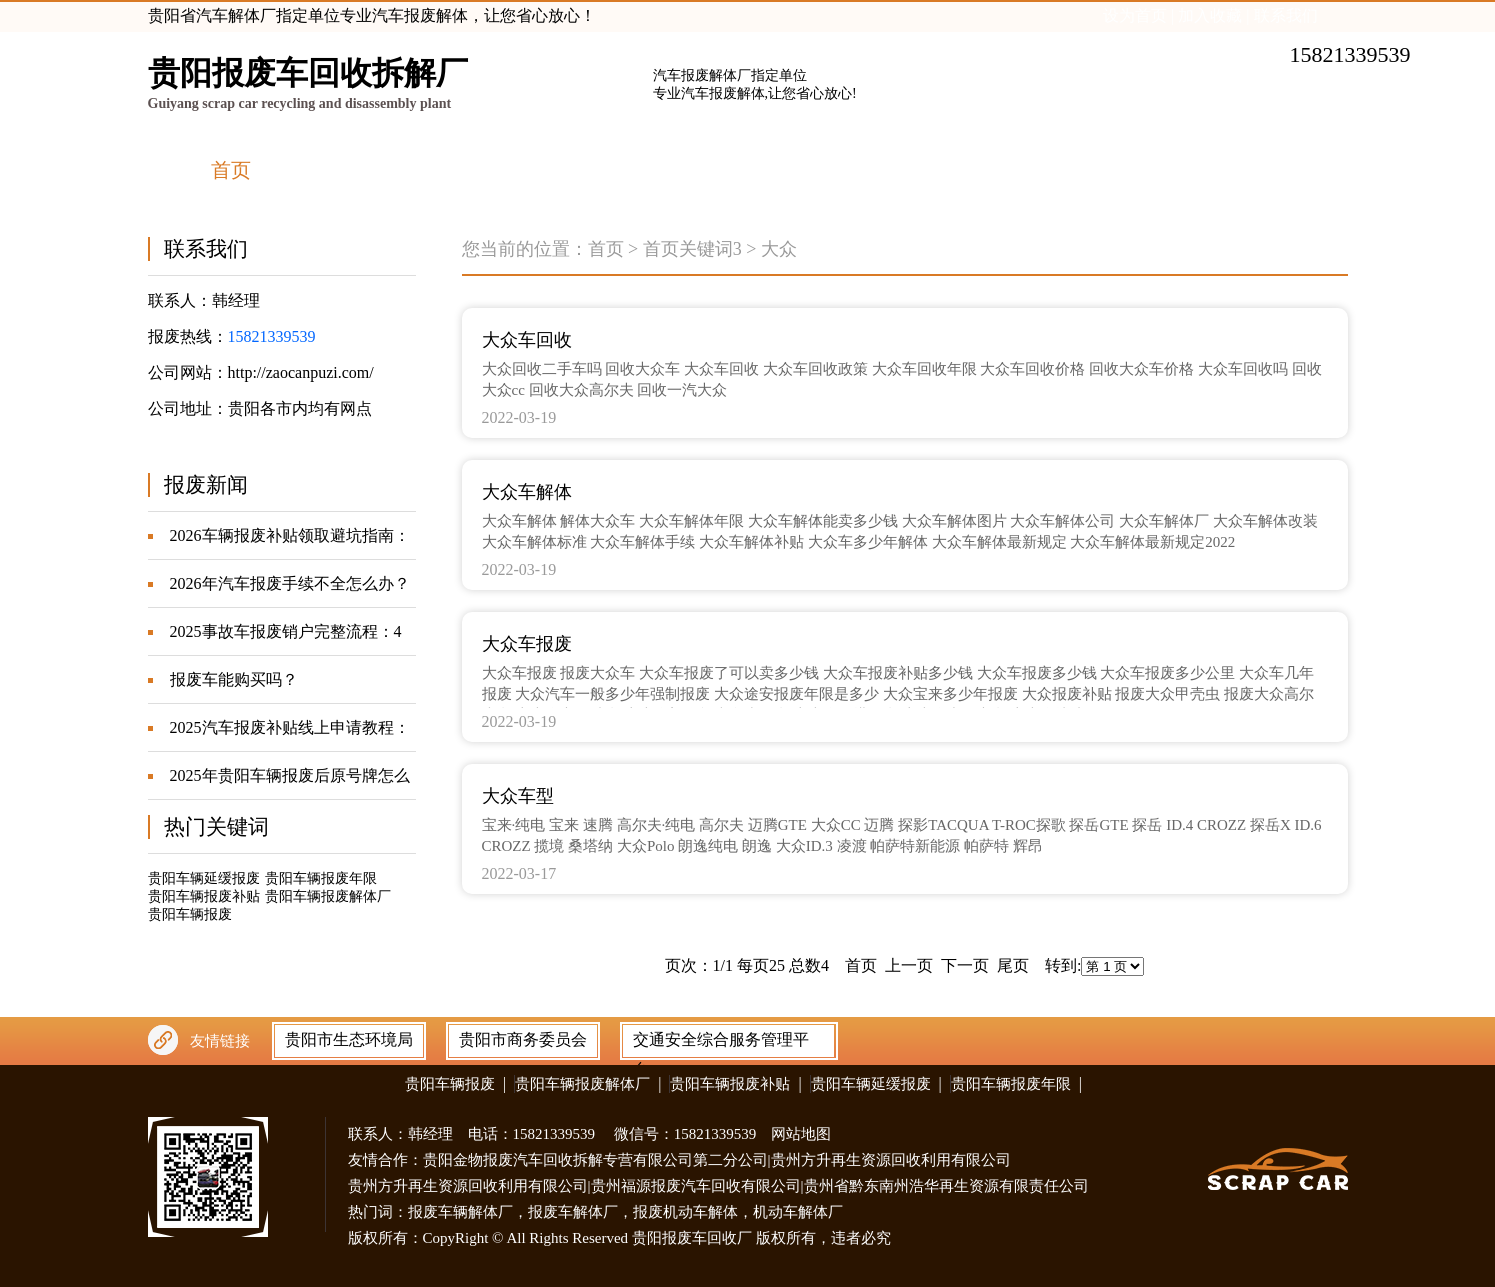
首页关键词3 (692, 249)
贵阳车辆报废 (190, 914)
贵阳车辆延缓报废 (204, 878)
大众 (779, 249)
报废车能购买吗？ (234, 679)
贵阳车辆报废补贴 (204, 896)
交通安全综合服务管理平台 (721, 1044)
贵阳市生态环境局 (349, 1039)
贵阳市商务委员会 (523, 1039)
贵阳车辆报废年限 (321, 878)
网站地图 (801, 1134)
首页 (606, 249)
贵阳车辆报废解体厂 (328, 896)
